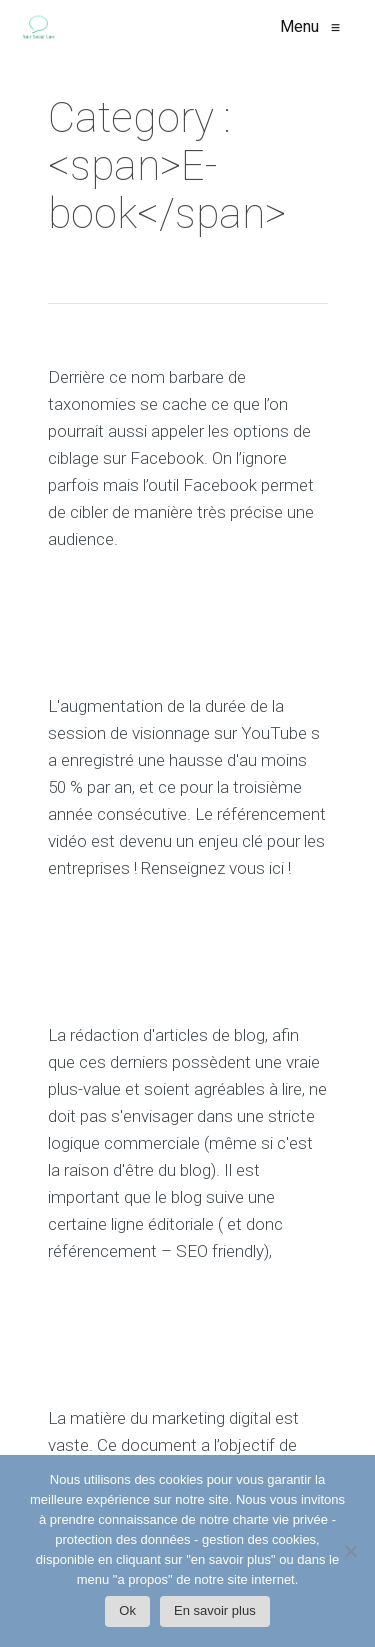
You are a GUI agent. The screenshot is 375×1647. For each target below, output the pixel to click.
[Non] (350, 1556)
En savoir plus (215, 1610)
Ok (127, 1610)
